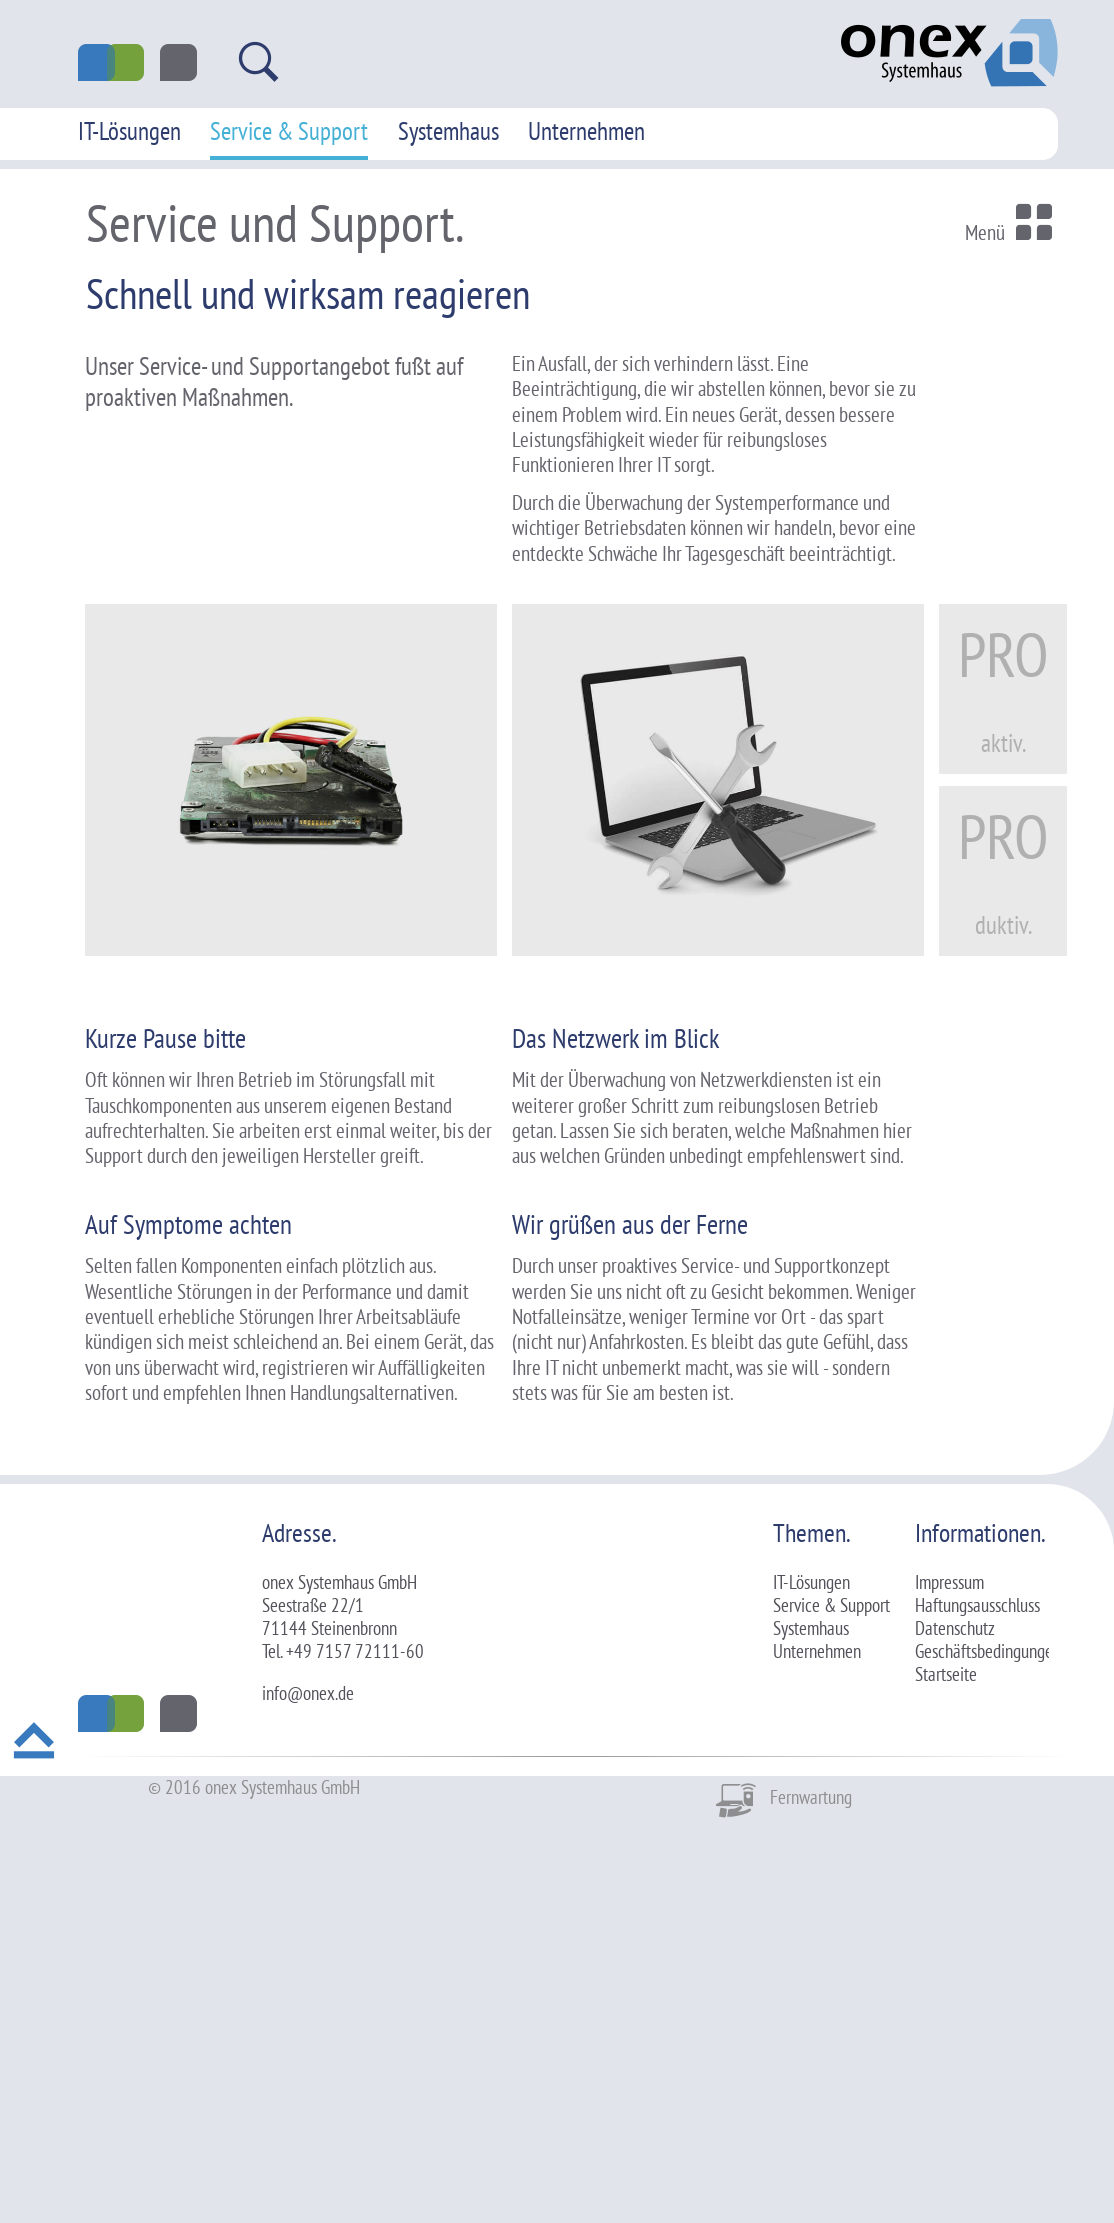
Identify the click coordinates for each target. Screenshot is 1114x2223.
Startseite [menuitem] (946, 2069)
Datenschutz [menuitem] (955, 2023)
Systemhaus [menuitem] (448, 131)
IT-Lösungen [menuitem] (129, 131)
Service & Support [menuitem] (289, 131)
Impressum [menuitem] (949, 1977)
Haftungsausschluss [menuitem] (977, 2000)
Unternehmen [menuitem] (586, 131)
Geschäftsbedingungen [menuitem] (988, 2046)
